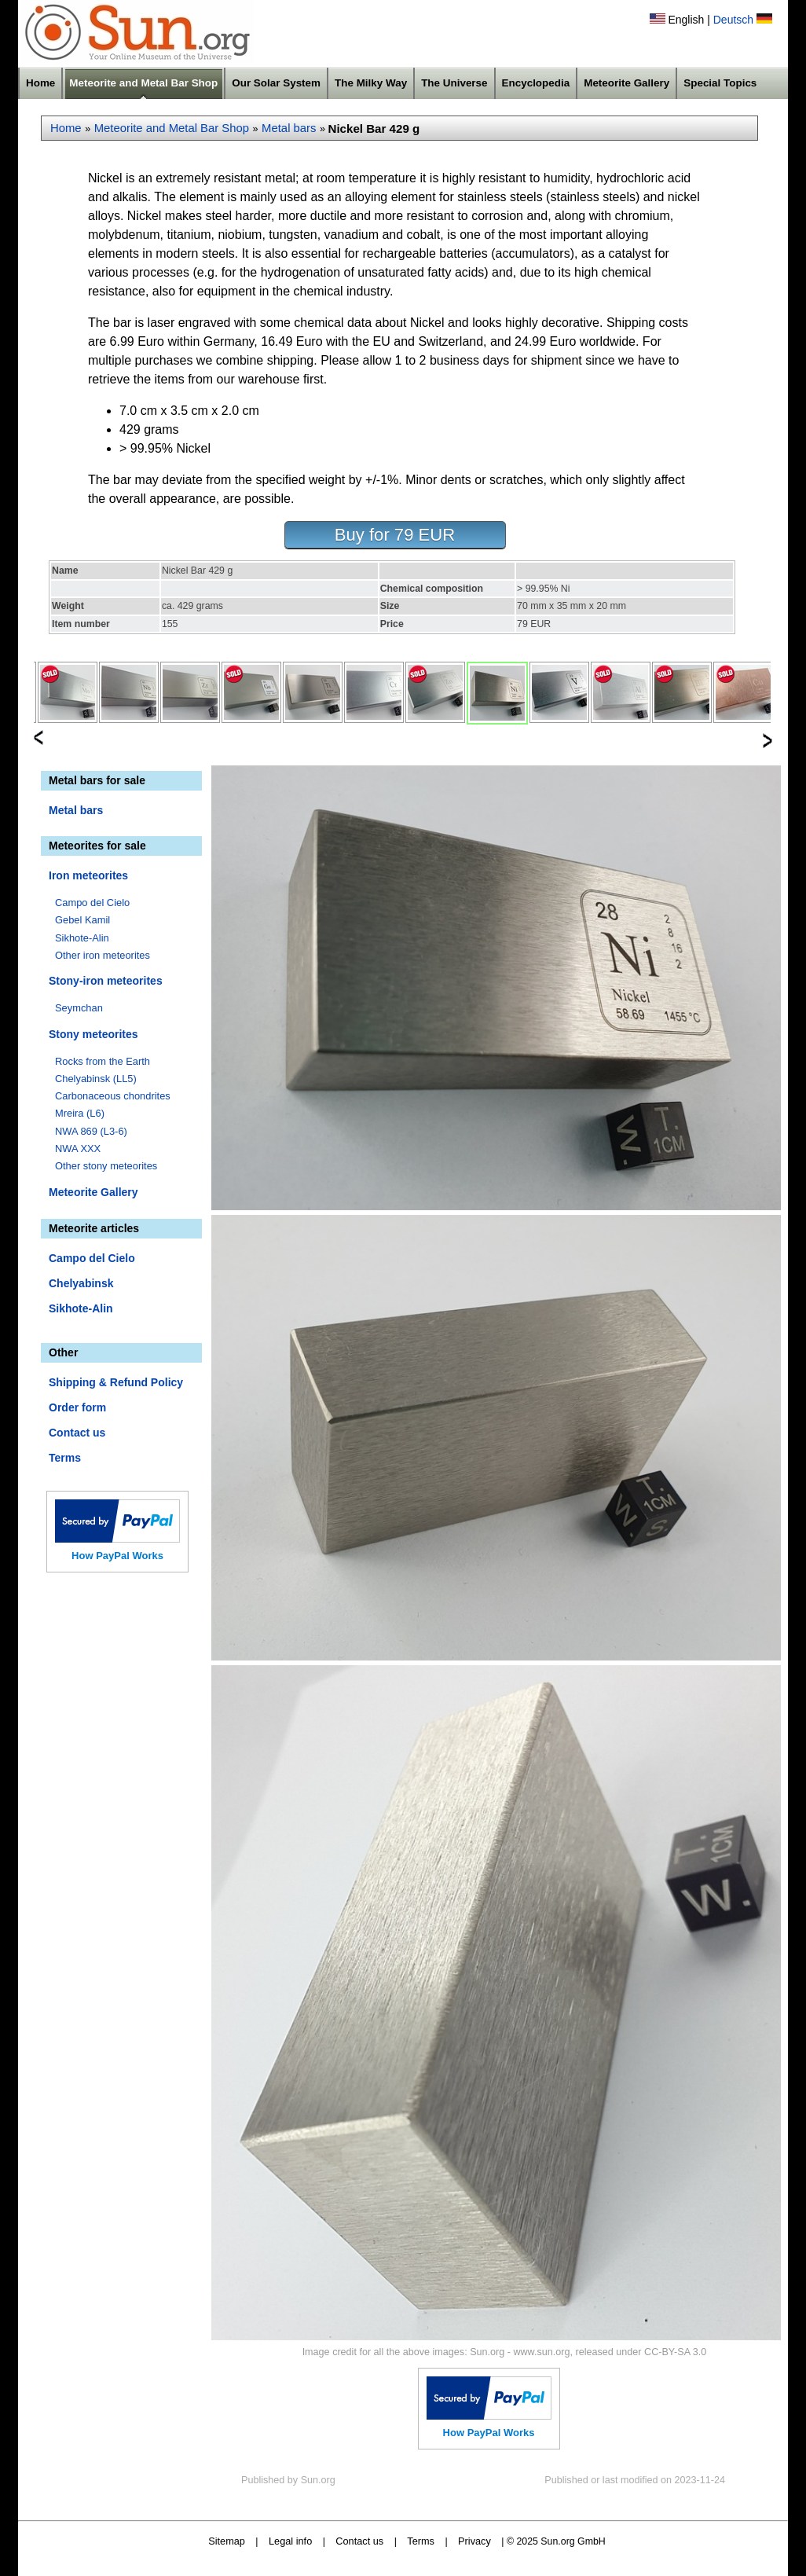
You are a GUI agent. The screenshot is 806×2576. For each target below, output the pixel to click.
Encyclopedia (536, 83)
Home (40, 83)
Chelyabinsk (81, 1283)
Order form (77, 1407)
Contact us (77, 1432)
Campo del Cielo (92, 902)
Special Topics (720, 83)
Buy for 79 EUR (395, 535)
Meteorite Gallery (626, 83)
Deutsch (733, 19)
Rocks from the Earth (102, 1061)
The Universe (454, 83)
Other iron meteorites (102, 955)
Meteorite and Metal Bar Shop (143, 83)
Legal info (290, 2541)
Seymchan (79, 1008)
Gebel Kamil (82, 920)
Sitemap (226, 2541)
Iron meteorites (88, 875)
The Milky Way (371, 83)
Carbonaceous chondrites (112, 1096)
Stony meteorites (93, 1034)
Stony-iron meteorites (106, 980)
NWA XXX (78, 1148)
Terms (65, 1457)
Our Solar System (276, 83)
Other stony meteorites (106, 1166)
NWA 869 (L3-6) (91, 1131)
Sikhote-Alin (82, 938)
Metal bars (289, 128)
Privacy (474, 2541)
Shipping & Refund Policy (116, 1382)
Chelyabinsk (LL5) (96, 1078)
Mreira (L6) (79, 1113)
